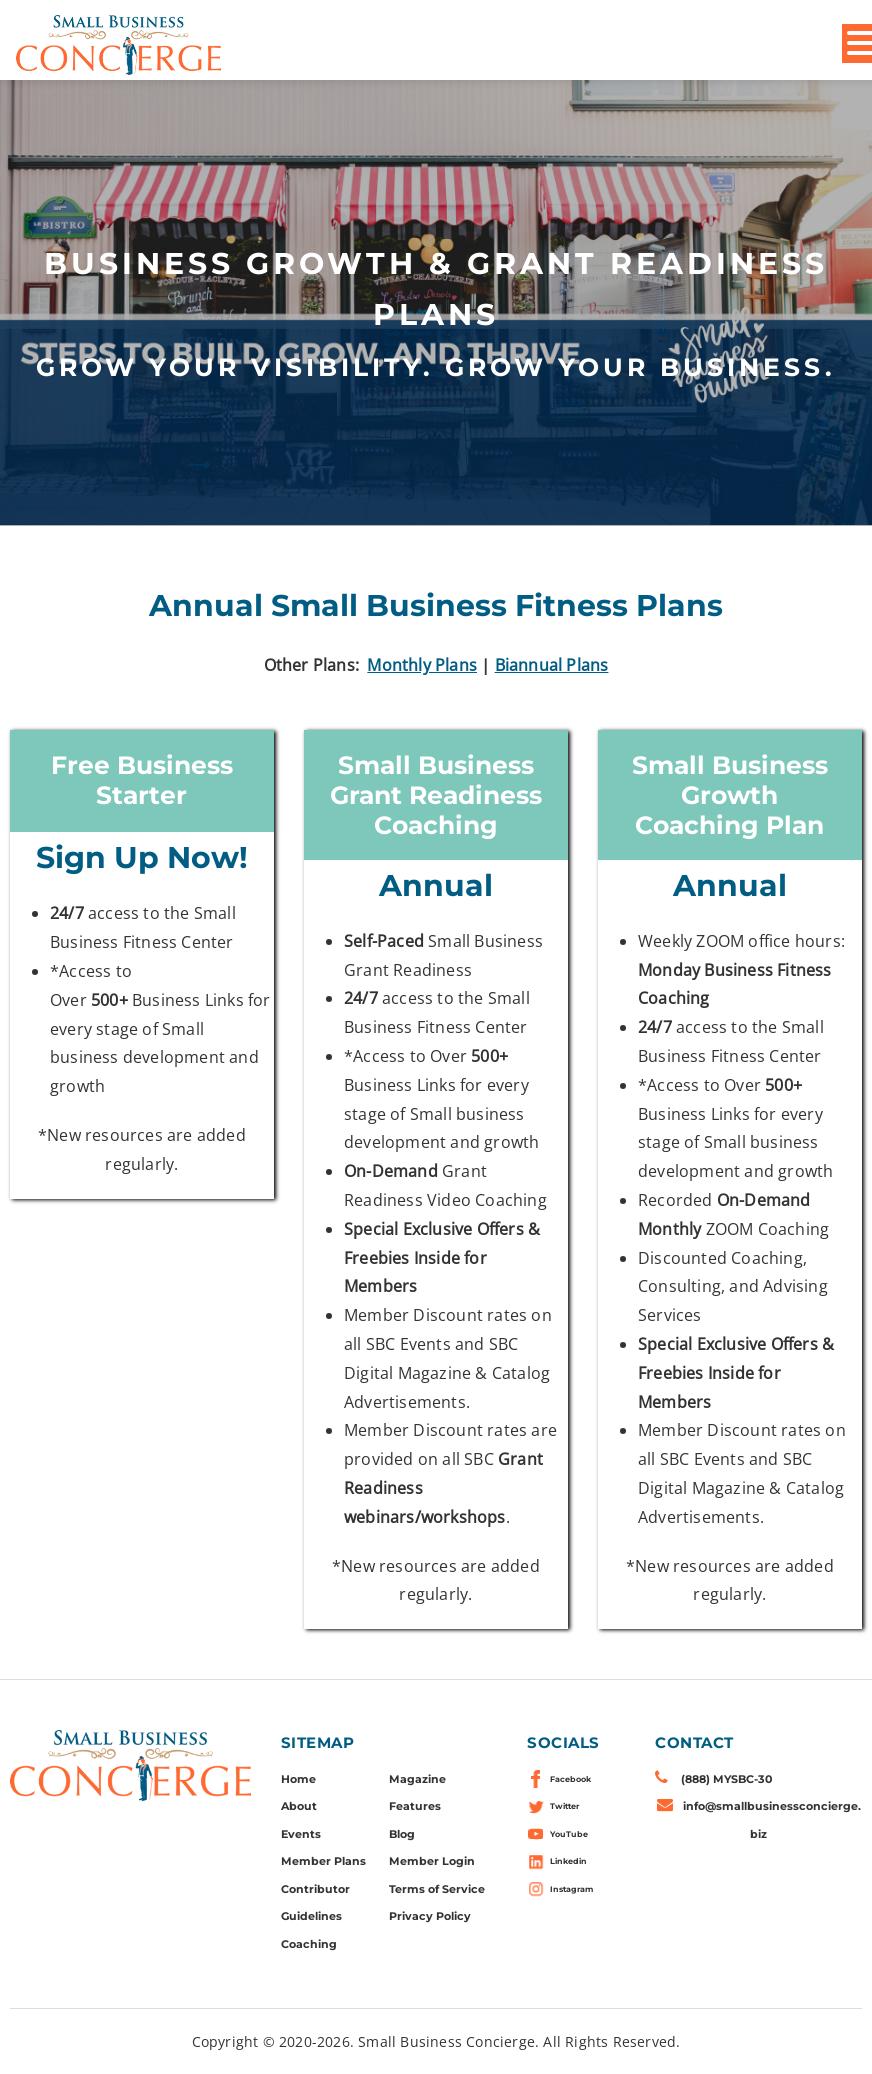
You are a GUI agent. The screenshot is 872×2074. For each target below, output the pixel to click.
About (299, 1806)
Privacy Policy (430, 1916)
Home (298, 1779)
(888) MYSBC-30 (726, 1779)
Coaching (309, 1944)
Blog (402, 1834)
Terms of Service (437, 1889)
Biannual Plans (552, 665)
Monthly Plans (422, 665)
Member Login (432, 1861)
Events (301, 1834)
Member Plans (323, 1861)
